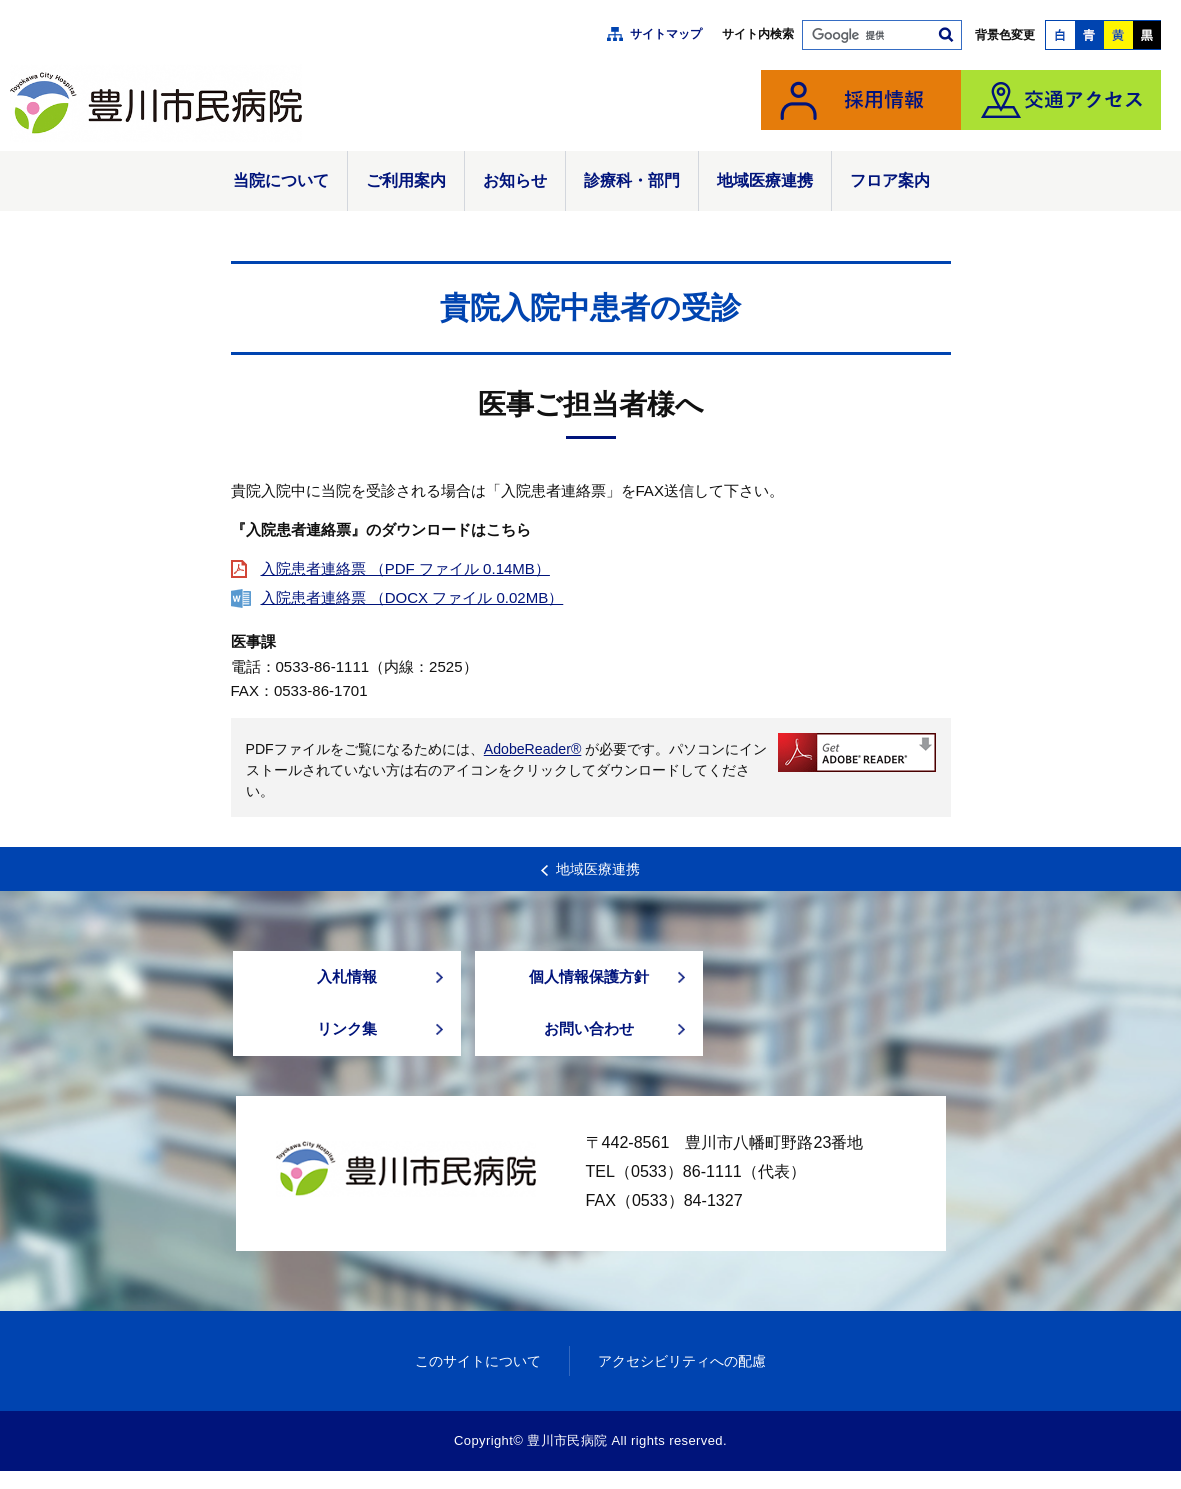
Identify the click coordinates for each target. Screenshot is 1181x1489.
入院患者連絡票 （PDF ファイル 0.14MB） (405, 568)
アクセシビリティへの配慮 (687, 1377)
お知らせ (515, 180)
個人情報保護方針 (589, 981)
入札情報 (347, 981)
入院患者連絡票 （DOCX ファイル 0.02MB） (412, 597)
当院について (281, 180)
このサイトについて (472, 1377)
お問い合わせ (589, 1042)
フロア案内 (890, 180)
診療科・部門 (632, 180)
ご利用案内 (406, 180)
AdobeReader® (533, 749)
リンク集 (347, 1042)
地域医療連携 (765, 180)
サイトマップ (666, 34)
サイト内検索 (758, 34)
